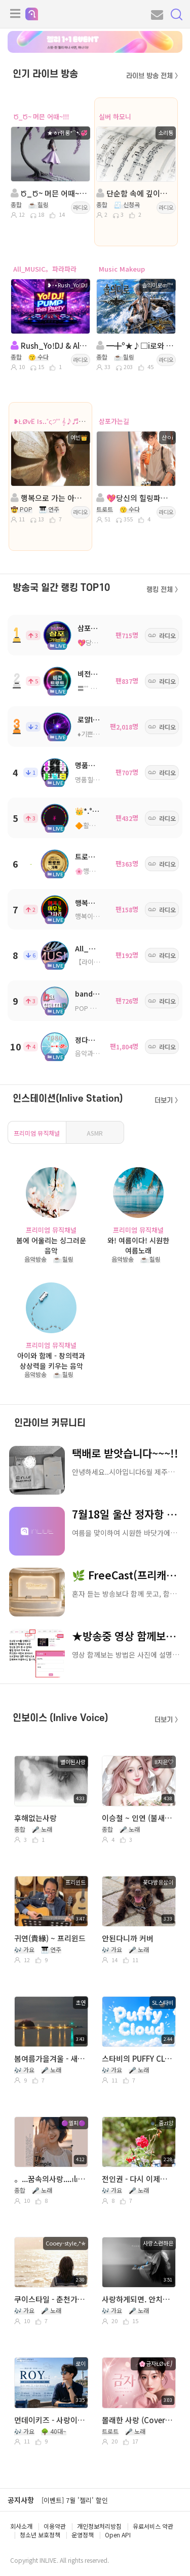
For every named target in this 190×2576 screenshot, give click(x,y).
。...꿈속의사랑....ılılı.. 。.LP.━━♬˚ (50, 2178)
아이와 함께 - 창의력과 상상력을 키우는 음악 (51, 1360)
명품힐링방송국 (96, 779)
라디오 (80, 207)
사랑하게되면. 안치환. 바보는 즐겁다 (138, 2299)
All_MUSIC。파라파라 (45, 269)
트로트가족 (91, 856)
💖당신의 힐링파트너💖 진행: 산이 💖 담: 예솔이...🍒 (135, 497)
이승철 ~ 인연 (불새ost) (138, 1817)
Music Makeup (122, 269)
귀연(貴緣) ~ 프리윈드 (50, 1938)
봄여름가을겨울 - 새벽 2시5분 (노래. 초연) (50, 2058)
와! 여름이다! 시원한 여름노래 (138, 1244)
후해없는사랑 (35, 1817)
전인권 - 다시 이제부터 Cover (138, 2178)
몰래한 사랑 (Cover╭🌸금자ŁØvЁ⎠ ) (138, 2420)
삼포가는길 (114, 421)
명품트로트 (91, 765)
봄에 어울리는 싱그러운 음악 (51, 1244)
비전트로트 (94, 674)
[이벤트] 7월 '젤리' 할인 (75, 2500)
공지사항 (21, 2500)
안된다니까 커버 (128, 1938)
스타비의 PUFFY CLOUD (138, 2058)
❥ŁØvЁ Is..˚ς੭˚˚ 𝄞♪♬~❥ (50, 421)
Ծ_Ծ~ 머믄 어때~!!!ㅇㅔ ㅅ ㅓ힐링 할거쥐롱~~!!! (50, 193)
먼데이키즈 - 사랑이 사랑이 (50, 2420)
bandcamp (93, 993)
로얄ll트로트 (96, 719)
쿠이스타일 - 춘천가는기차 (50, 2299)
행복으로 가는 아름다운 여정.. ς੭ (50, 497)
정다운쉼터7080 (99, 1040)
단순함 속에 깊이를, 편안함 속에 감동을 (135, 193)
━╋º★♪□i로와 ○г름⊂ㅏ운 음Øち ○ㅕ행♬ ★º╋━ (135, 345)
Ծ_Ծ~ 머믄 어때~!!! (41, 116)
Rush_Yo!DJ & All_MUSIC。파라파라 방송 (50, 345)
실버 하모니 (115, 116)
